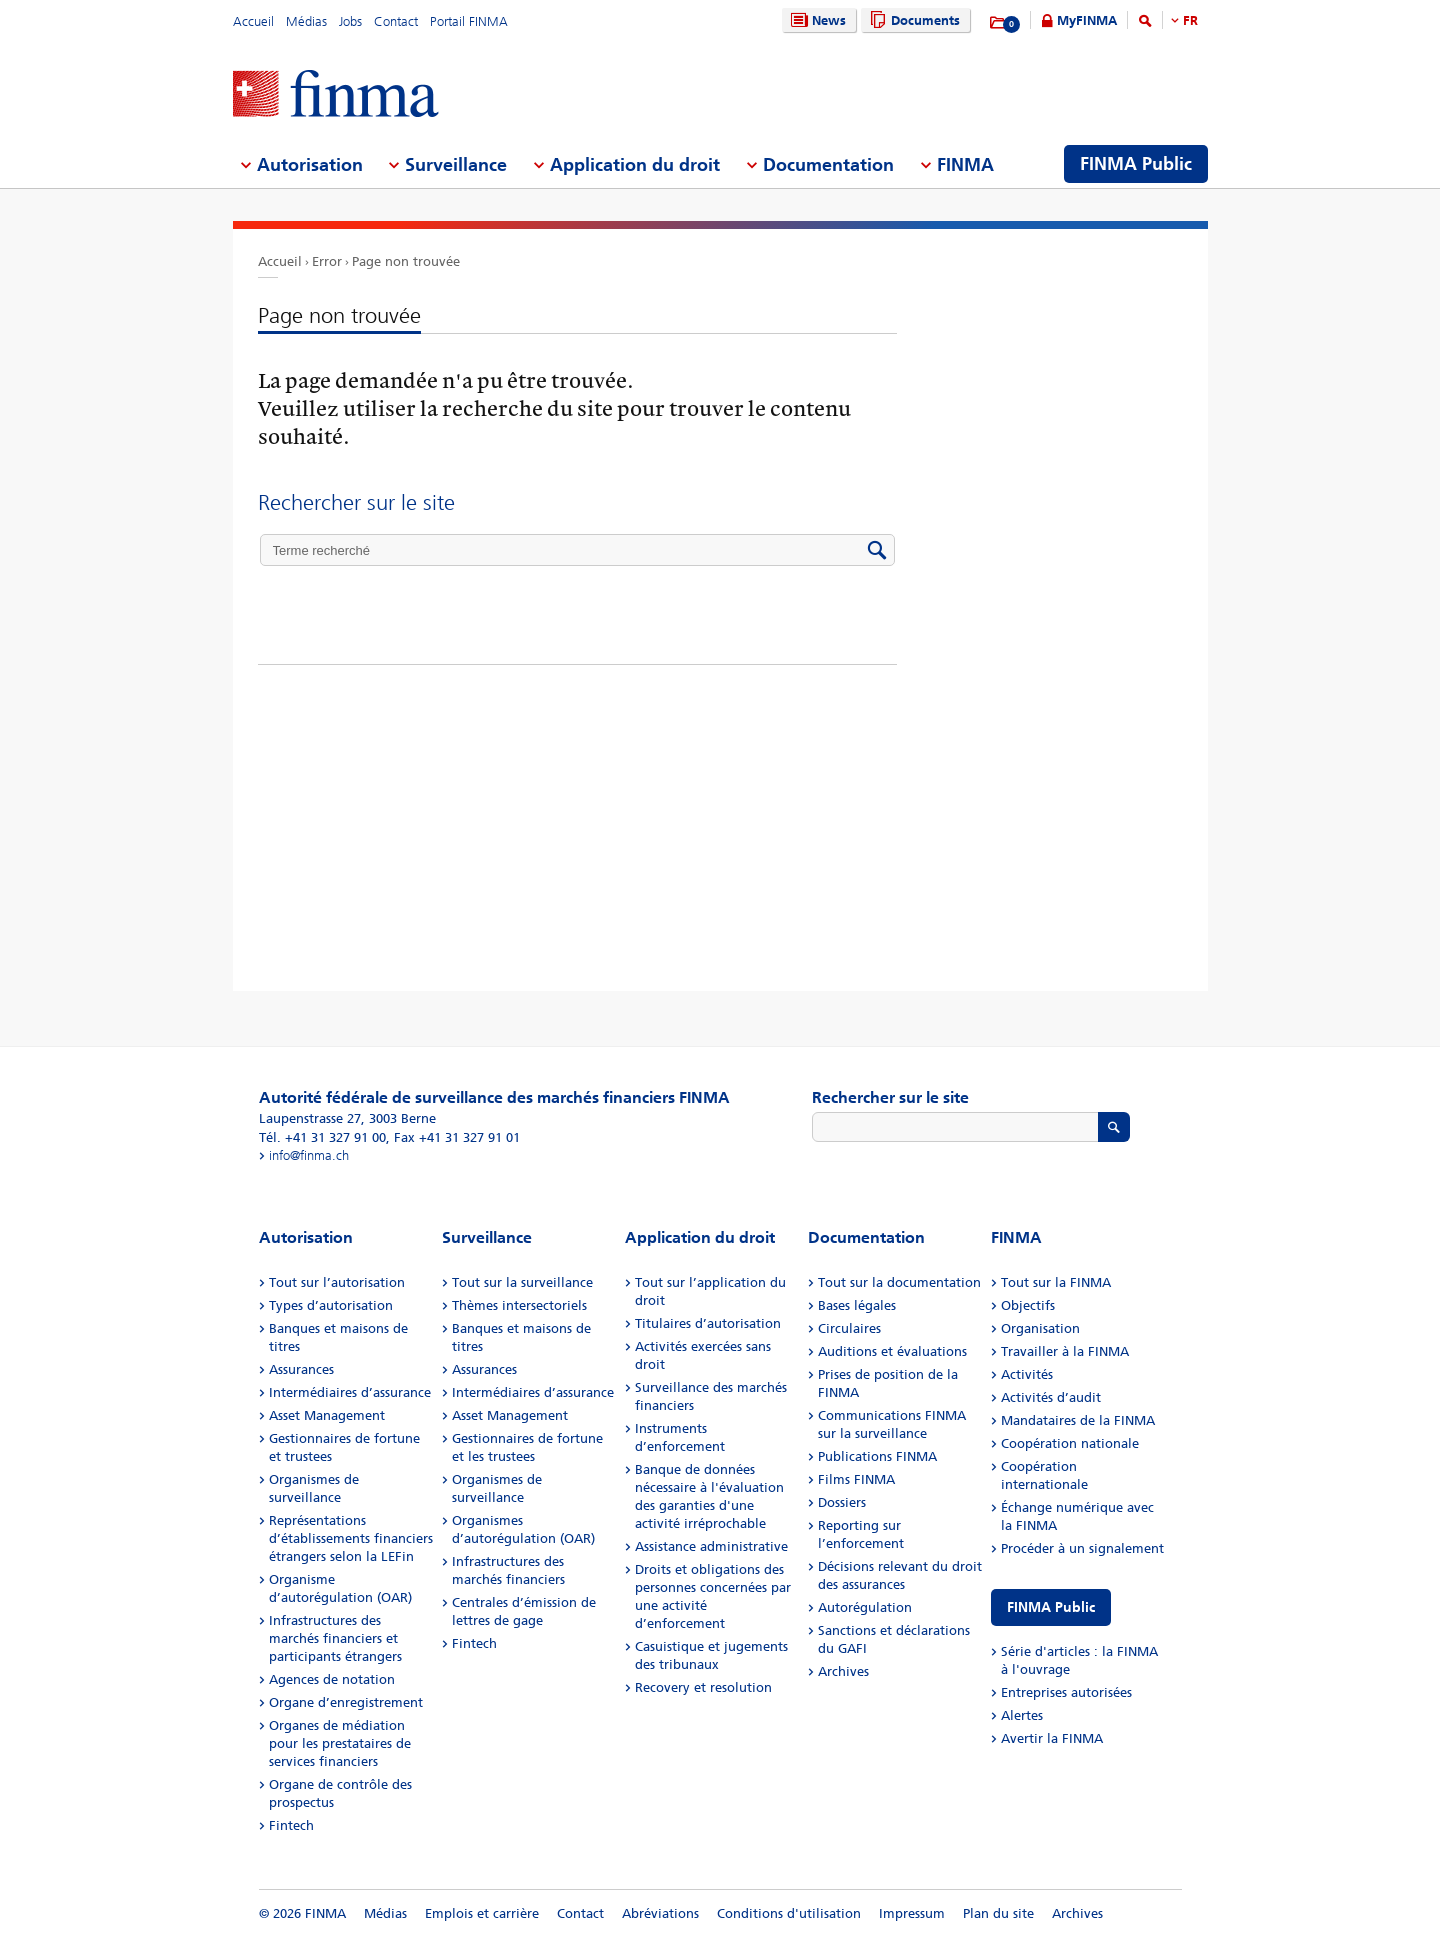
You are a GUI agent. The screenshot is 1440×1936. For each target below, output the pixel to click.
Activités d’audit (1051, 1397)
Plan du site (998, 1913)
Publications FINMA (877, 1456)
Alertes (1022, 1715)
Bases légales (857, 1305)
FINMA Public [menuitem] (1136, 164)
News (816, 20)
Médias (306, 21)
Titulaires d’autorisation (708, 1323)
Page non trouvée (406, 261)
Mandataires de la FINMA (1078, 1420)
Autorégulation (865, 1607)
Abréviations (660, 1913)
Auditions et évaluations (892, 1351)
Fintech (291, 1825)
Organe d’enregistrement (346, 1702)
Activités (1027, 1374)
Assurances (301, 1369)
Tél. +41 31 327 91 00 (322, 1137)
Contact (396, 21)
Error (327, 261)
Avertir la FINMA (1052, 1738)
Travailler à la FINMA (1065, 1351)
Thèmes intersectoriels (519, 1305)
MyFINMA (1087, 20)
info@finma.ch (309, 1155)
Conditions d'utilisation (789, 1913)
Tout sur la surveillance (522, 1282)
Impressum (912, 1913)
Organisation (1040, 1328)
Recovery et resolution (703, 1687)
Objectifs (1028, 1305)
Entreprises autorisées (1066, 1692)
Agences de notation (332, 1679)
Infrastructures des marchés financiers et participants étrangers (335, 1638)
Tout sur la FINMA (1056, 1282)
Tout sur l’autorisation (337, 1282)
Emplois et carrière (482, 1913)
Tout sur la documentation (899, 1282)
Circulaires (849, 1328)
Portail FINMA (469, 21)
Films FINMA (856, 1479)
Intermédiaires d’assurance (350, 1392)
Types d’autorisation (331, 1305)
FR (1190, 20)
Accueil (253, 21)
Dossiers (842, 1502)
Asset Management (327, 1415)
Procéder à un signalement (1082, 1548)
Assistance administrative (711, 1546)
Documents (912, 20)
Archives (843, 1671)
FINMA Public (1051, 1607)
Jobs (350, 21)
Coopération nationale (1070, 1443)
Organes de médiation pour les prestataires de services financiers (340, 1743)
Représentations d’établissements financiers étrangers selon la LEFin (351, 1538)
